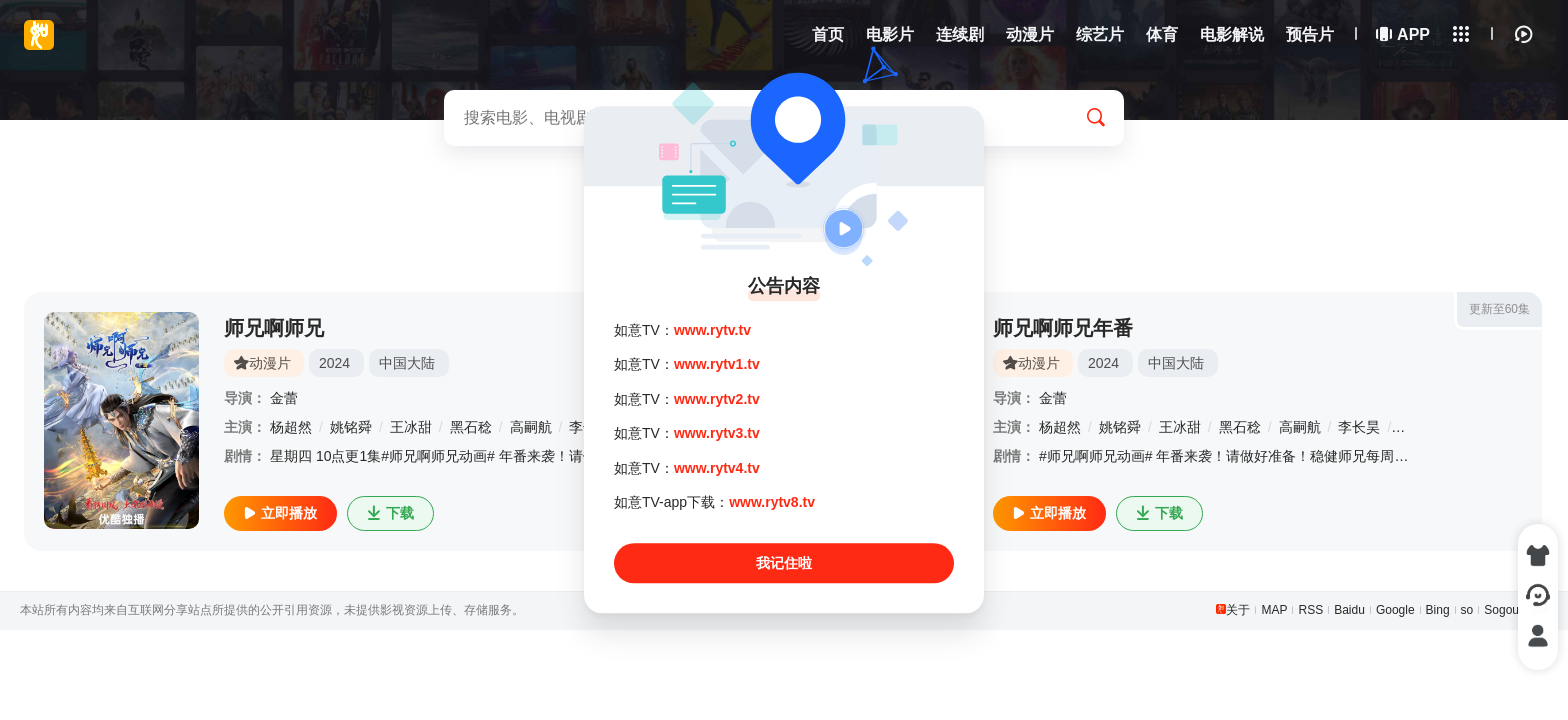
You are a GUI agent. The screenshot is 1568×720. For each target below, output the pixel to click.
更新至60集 (1499, 309)
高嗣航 (531, 427)
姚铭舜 (351, 427)
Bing (1438, 610)
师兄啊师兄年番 (1063, 328)
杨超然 (291, 427)
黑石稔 (471, 427)
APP (1404, 34)
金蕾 (284, 398)
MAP (1274, 610)
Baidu (1349, 610)
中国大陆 (407, 363)
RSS (1310, 610)
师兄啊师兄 (274, 328)
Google (1395, 610)
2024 (334, 363)
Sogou (1501, 610)
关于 (1238, 610)
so (1467, 610)
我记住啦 (784, 564)
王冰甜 (411, 427)
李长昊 (1359, 427)
